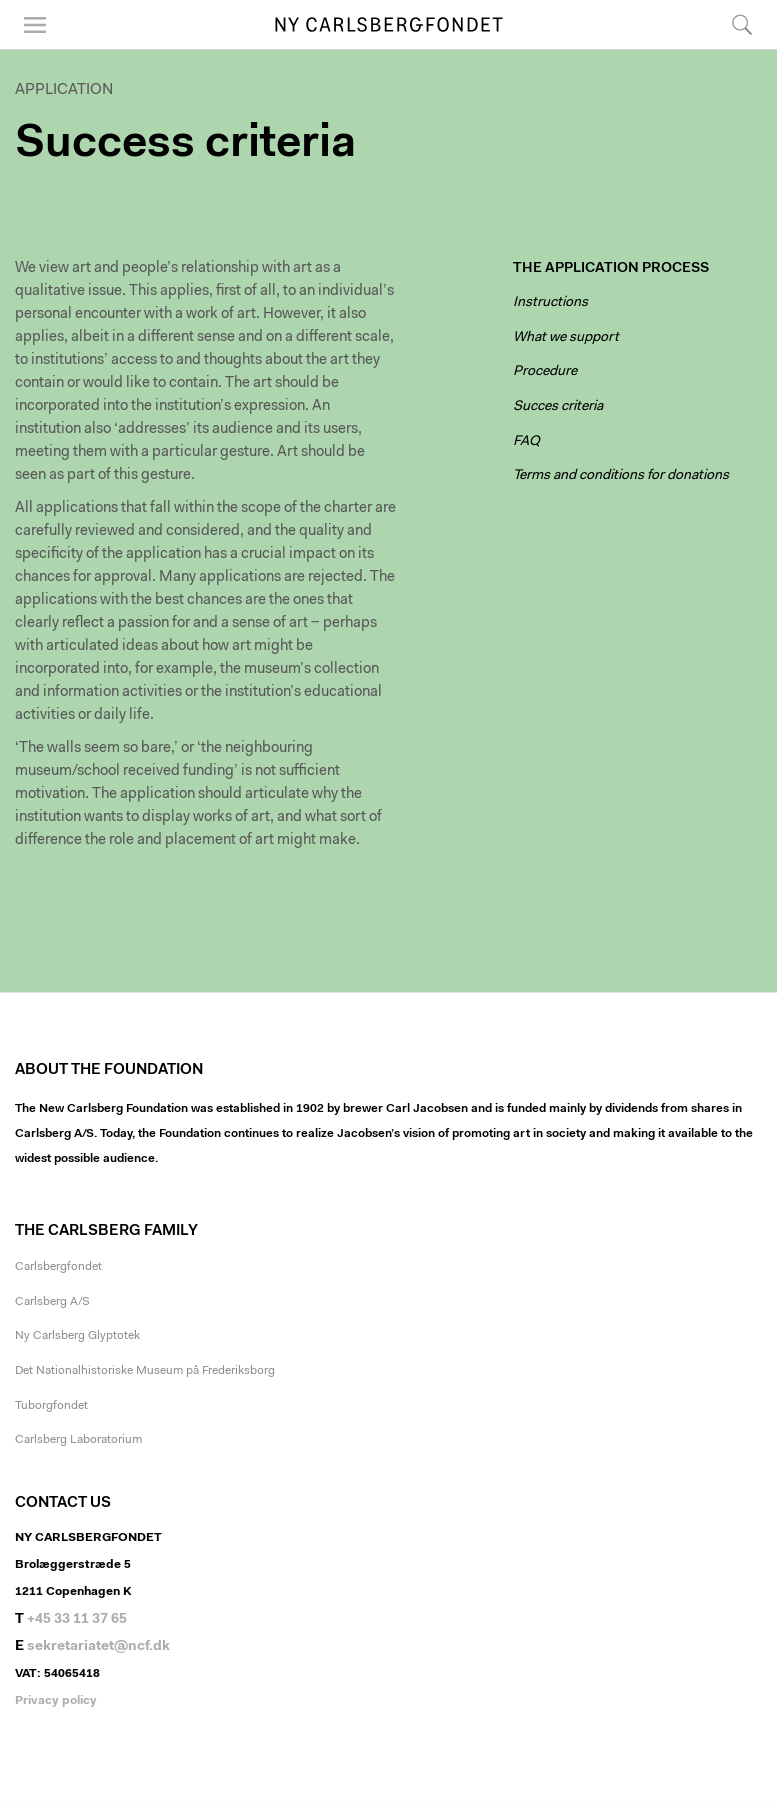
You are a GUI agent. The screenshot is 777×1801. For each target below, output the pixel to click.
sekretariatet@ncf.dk (98, 1647)
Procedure (545, 372)
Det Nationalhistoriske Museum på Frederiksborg (145, 1371)
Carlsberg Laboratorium (78, 1440)
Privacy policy (56, 1701)
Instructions (550, 303)
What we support (566, 338)
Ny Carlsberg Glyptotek (77, 1336)
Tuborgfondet (51, 1406)
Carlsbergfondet (58, 1267)
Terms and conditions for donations (621, 476)
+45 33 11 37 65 (77, 1620)
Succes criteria (558, 407)
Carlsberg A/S (52, 1302)
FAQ (526, 442)
